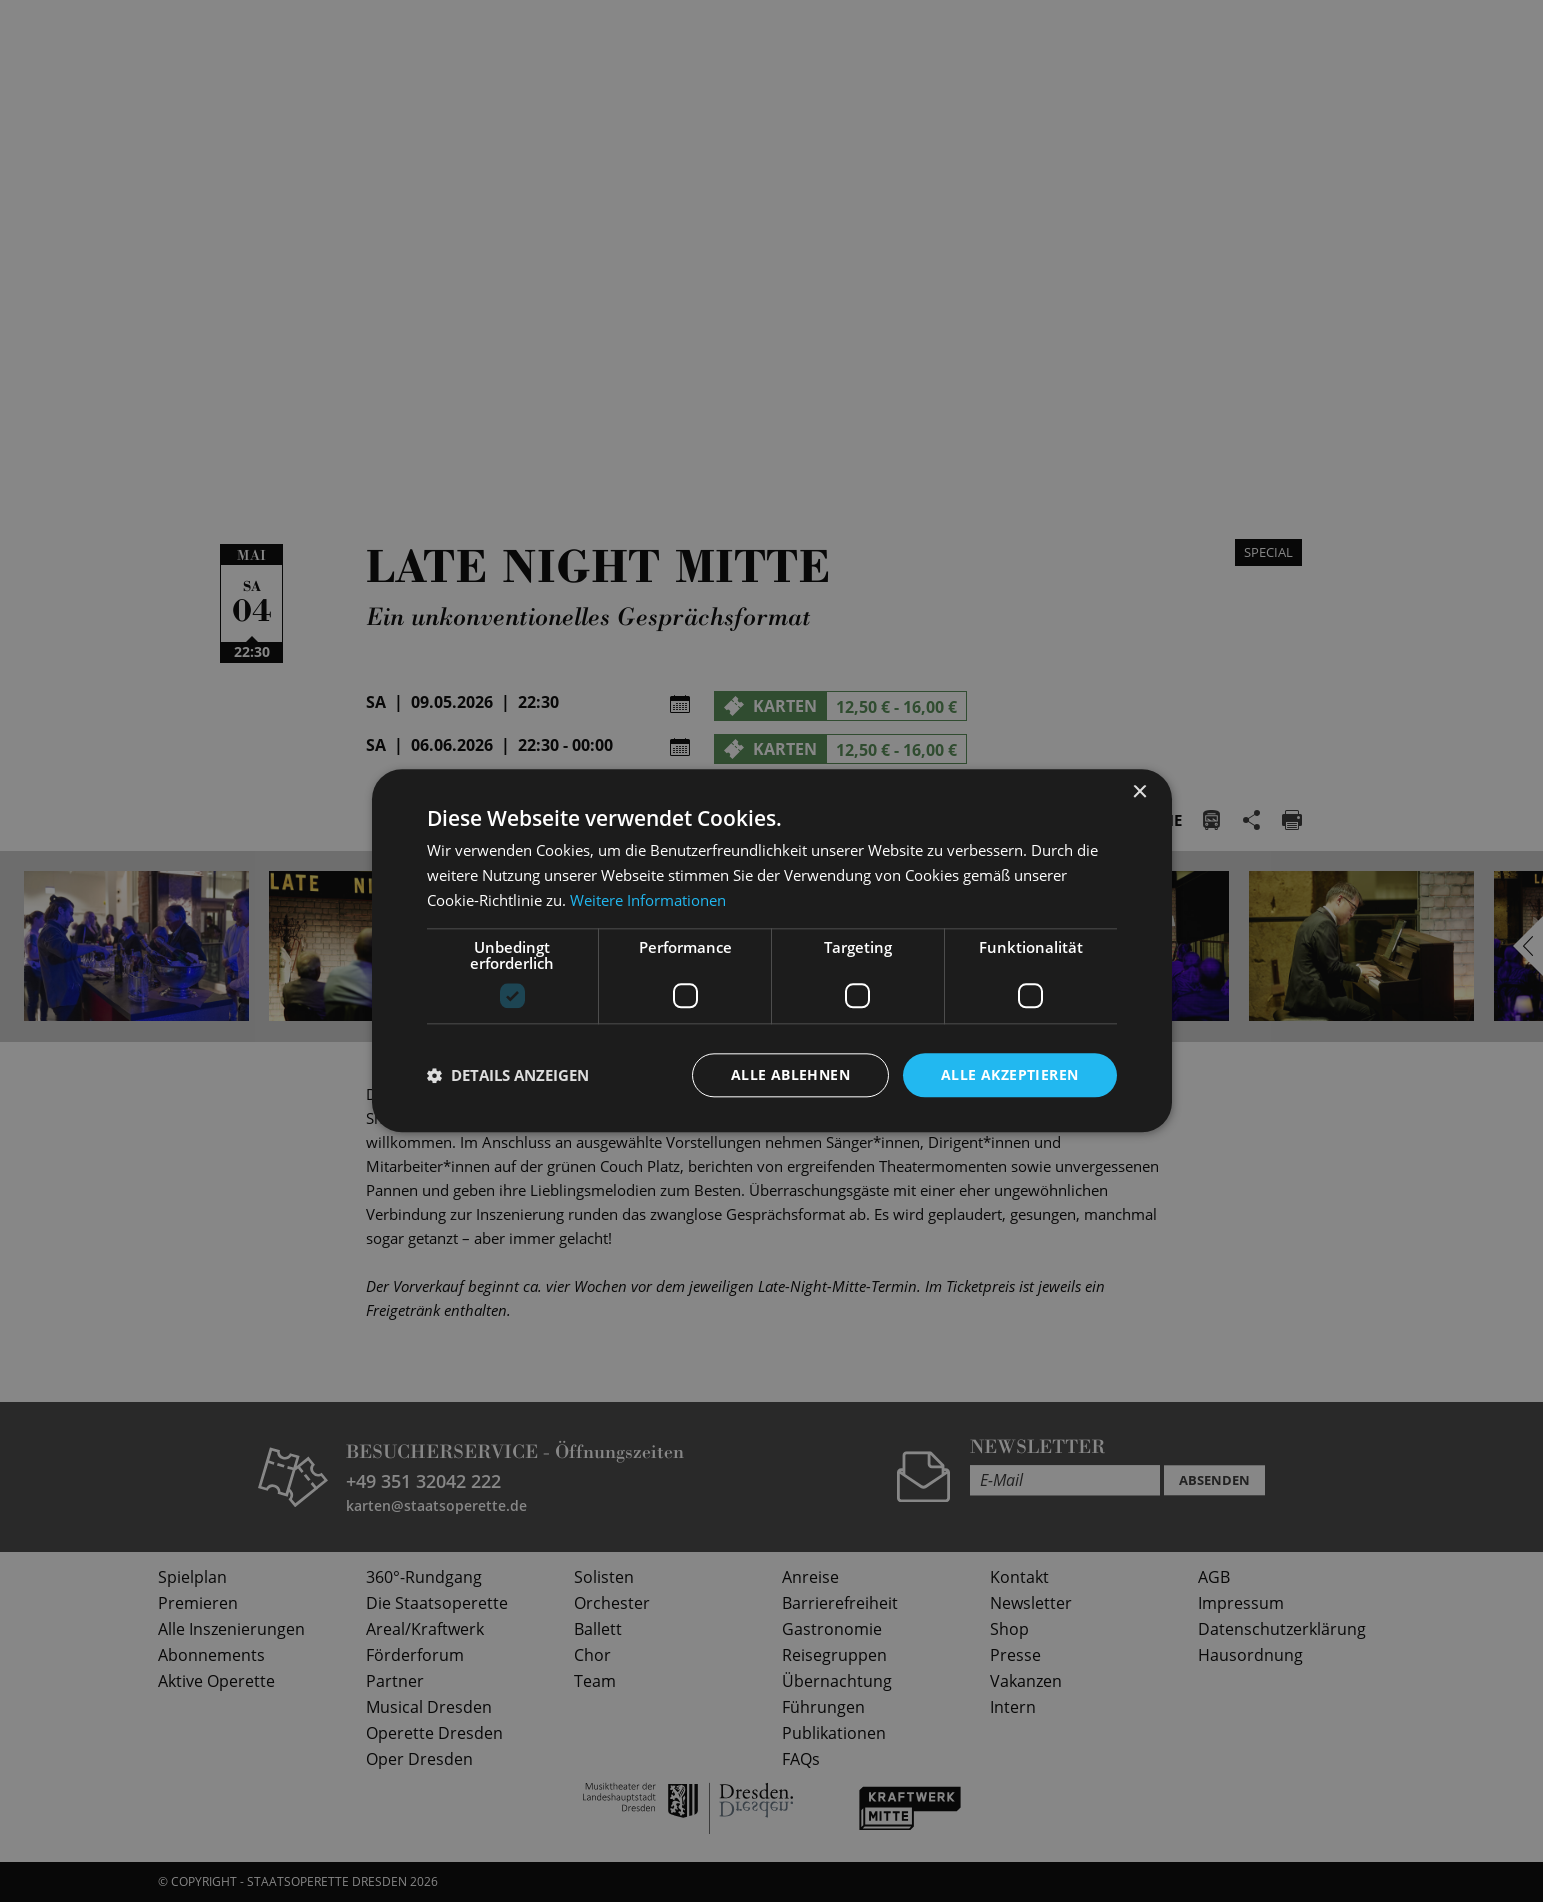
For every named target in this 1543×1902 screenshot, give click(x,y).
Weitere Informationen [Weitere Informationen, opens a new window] (648, 900)
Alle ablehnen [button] (790, 1074)
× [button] (1139, 792)
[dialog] (771, 951)
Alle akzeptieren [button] (1009, 1074)
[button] (508, 1075)
